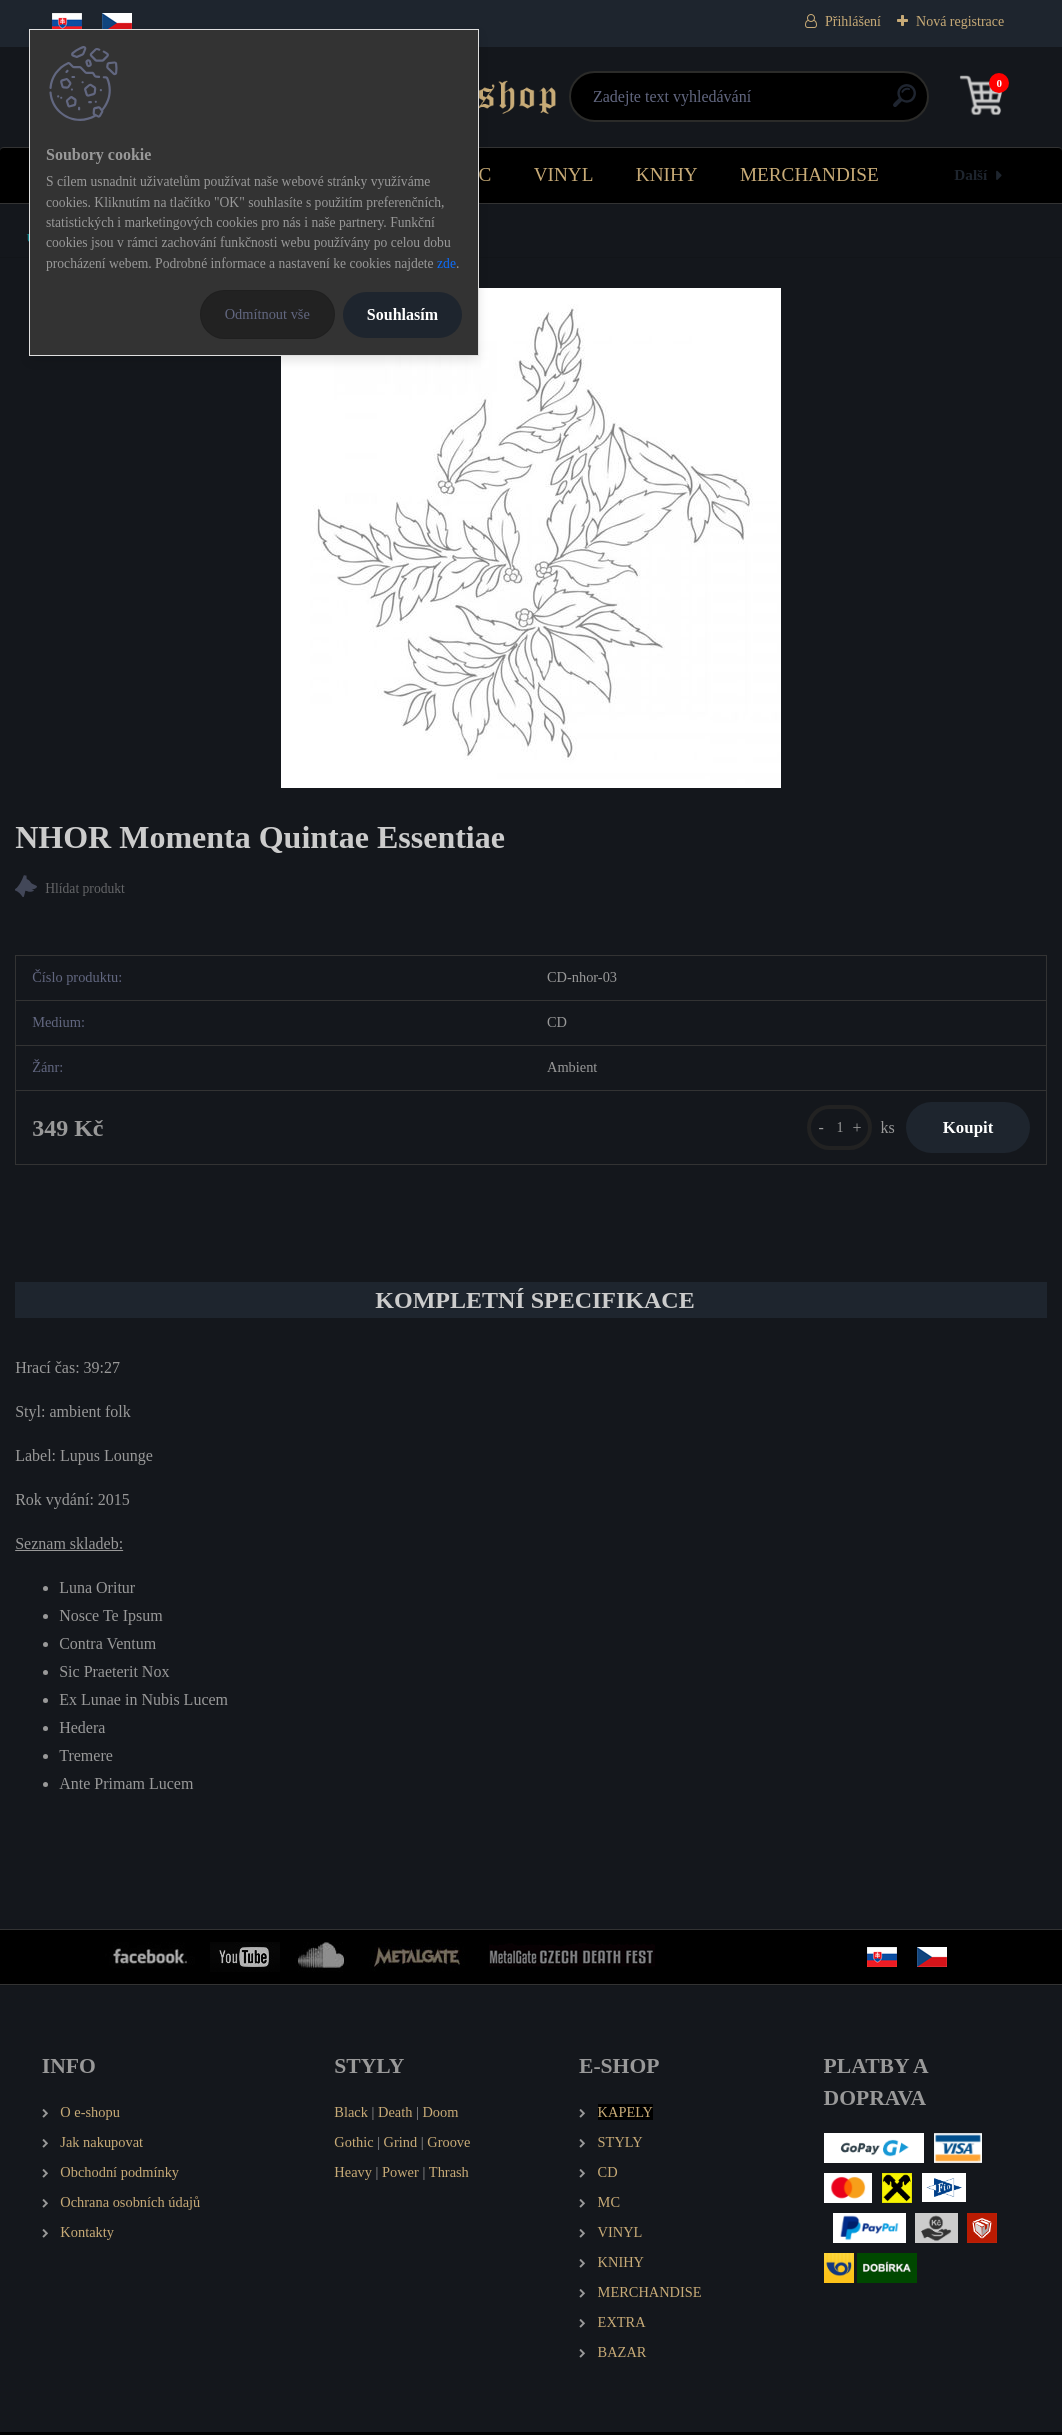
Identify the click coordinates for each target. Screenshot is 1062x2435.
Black (351, 2116)
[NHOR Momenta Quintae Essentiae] (531, 538)
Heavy (353, 2176)
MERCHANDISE (809, 174)
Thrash (449, 2176)
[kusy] (830, 1129)
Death (395, 2116)
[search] (770, 103)
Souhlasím (402, 314)
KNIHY (667, 174)
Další (970, 174)
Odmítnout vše (267, 314)
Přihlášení (853, 21)
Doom (440, 2116)
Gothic (353, 2146)
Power (400, 2176)
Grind (401, 2146)
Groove (448, 2146)
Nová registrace (960, 21)
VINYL (564, 174)
